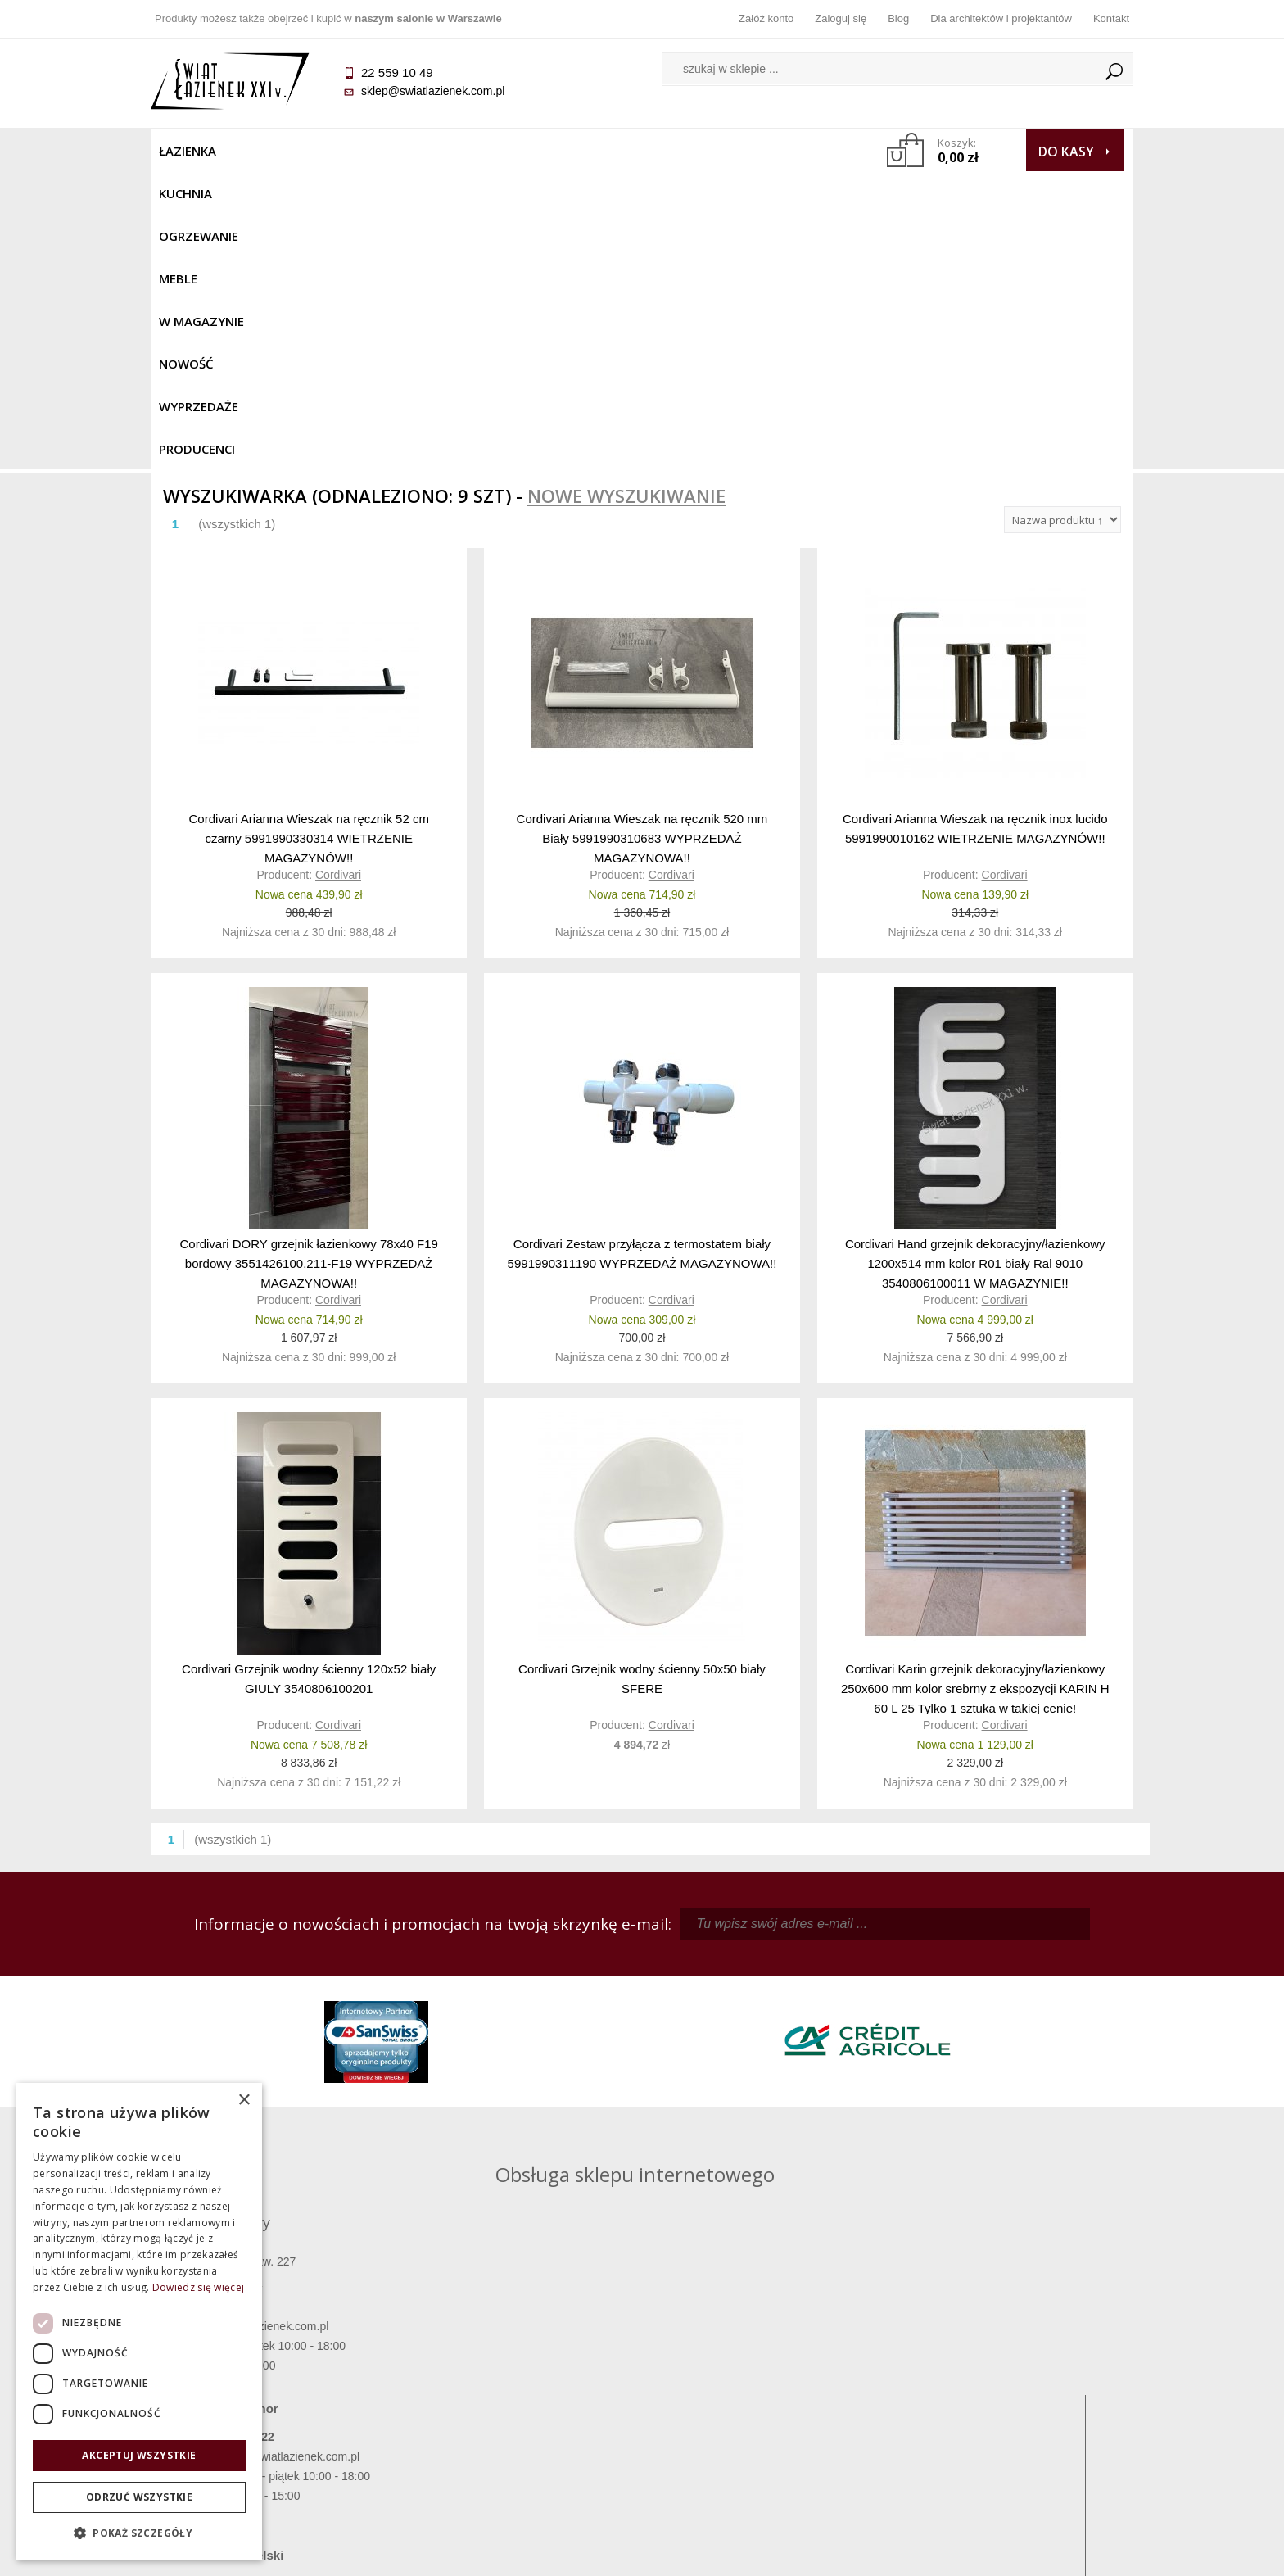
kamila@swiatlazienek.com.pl (529, 1985)
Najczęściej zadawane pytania (519, 2375)
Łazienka (187, 151)
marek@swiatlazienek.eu (905, 2071)
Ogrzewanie (348, 151)
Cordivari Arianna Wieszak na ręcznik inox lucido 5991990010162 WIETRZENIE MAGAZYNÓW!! (975, 530)
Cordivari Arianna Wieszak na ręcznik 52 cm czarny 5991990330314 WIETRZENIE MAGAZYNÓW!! (308, 539)
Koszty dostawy (273, 2398)
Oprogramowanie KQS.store (1061, 2553)
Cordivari (338, 576)
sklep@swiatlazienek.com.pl (432, 90)
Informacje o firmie (1010, 2375)
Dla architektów (1010, 2398)
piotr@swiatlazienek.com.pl (910, 1985)
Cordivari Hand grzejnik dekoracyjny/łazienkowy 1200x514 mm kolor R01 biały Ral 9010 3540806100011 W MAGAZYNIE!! (975, 964)
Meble (427, 151)
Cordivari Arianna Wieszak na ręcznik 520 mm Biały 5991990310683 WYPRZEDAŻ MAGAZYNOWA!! (642, 539)
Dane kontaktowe (1010, 2352)
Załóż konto (766, 18)
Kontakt (1111, 18)
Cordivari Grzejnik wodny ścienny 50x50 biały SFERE (642, 1380)
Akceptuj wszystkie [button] (139, 2455)
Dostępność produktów (273, 2375)
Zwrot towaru (274, 2444)
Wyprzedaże (685, 151)
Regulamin (519, 2352)
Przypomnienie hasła (765, 2398)
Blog (898, 18)
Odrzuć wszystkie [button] (139, 2497)
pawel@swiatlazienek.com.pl (527, 2132)
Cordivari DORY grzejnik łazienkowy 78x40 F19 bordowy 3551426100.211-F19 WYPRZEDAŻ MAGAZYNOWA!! (308, 964)
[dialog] (139, 2321)
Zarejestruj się (765, 2375)
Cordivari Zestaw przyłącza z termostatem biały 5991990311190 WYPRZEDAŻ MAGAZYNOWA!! (642, 955)
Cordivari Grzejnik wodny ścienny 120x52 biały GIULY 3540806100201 (309, 1380)
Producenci (782, 151)
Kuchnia (262, 151)
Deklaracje (273, 2467)
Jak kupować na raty (519, 2398)
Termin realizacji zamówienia (273, 2352)
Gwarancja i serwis (273, 2421)
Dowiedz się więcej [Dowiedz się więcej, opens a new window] (198, 2287)
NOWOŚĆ (598, 151)
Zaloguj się (840, 18)
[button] (139, 2533)
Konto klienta (765, 2421)
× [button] (243, 2100)
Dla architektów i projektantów (1001, 18)
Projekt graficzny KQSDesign (899, 2553)
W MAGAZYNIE (508, 151)
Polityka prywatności (520, 2421)
